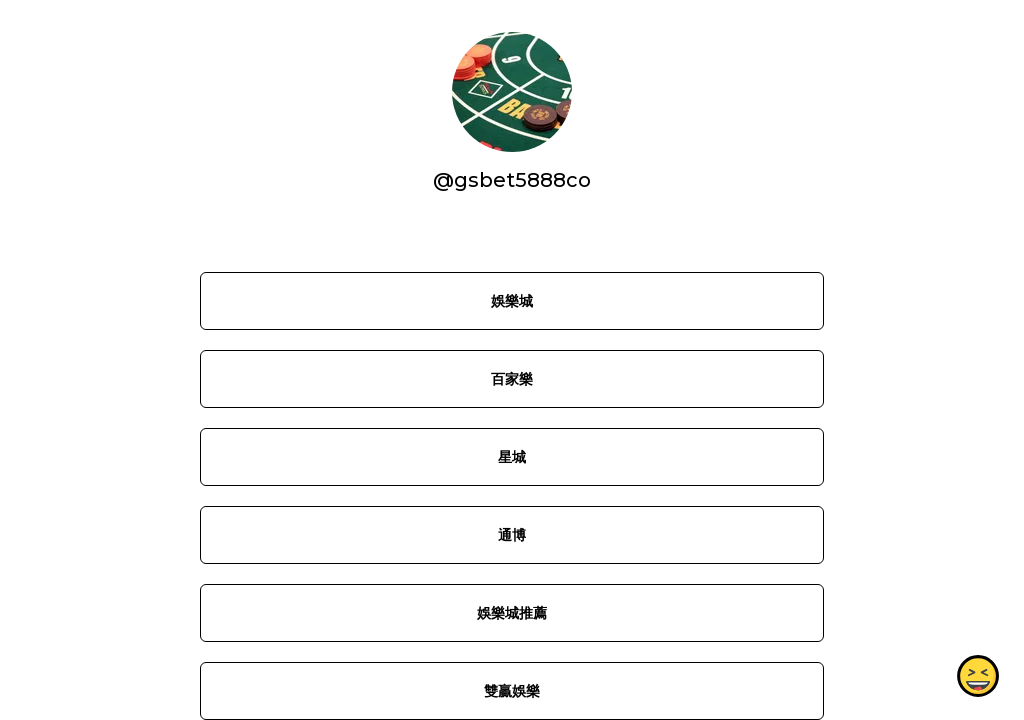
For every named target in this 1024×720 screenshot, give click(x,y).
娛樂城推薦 (512, 613)
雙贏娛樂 (512, 691)
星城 (512, 457)
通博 (512, 535)
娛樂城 (512, 301)
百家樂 (512, 379)
